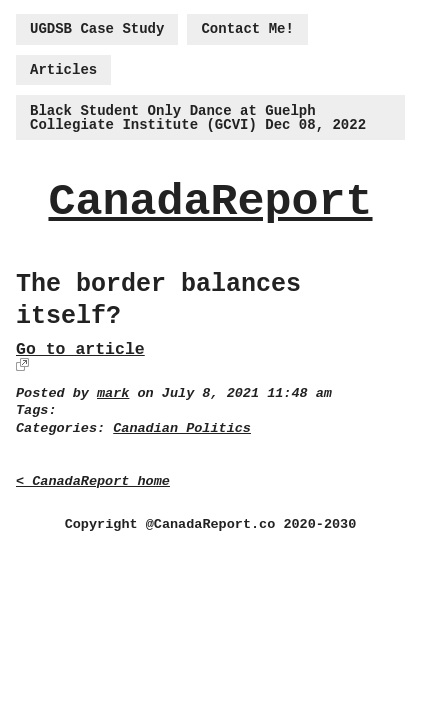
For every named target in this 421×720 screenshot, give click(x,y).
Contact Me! (247, 29)
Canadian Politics (182, 428)
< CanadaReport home (93, 481)
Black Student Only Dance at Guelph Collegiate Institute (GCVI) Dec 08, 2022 (198, 118)
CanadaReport (210, 202)
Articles (63, 70)
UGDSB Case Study (97, 29)
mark (113, 393)
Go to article (80, 349)
